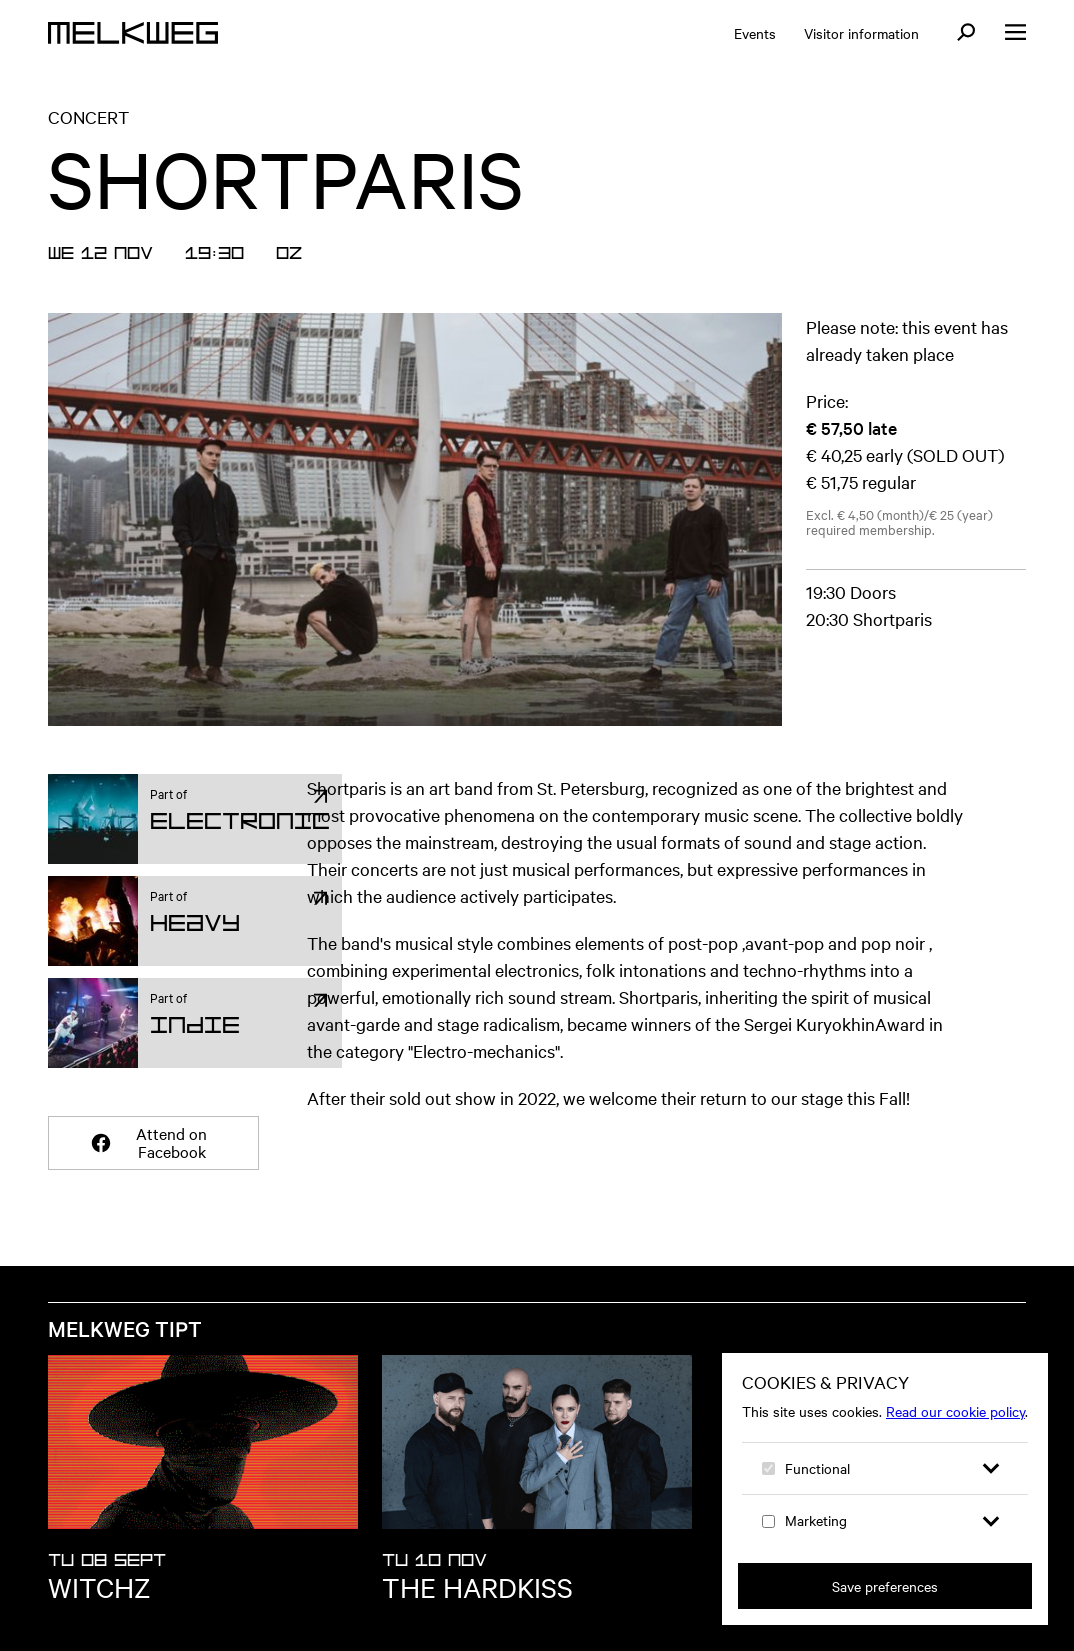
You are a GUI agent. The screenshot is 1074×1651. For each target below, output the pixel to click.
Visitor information (861, 33)
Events (755, 33)
